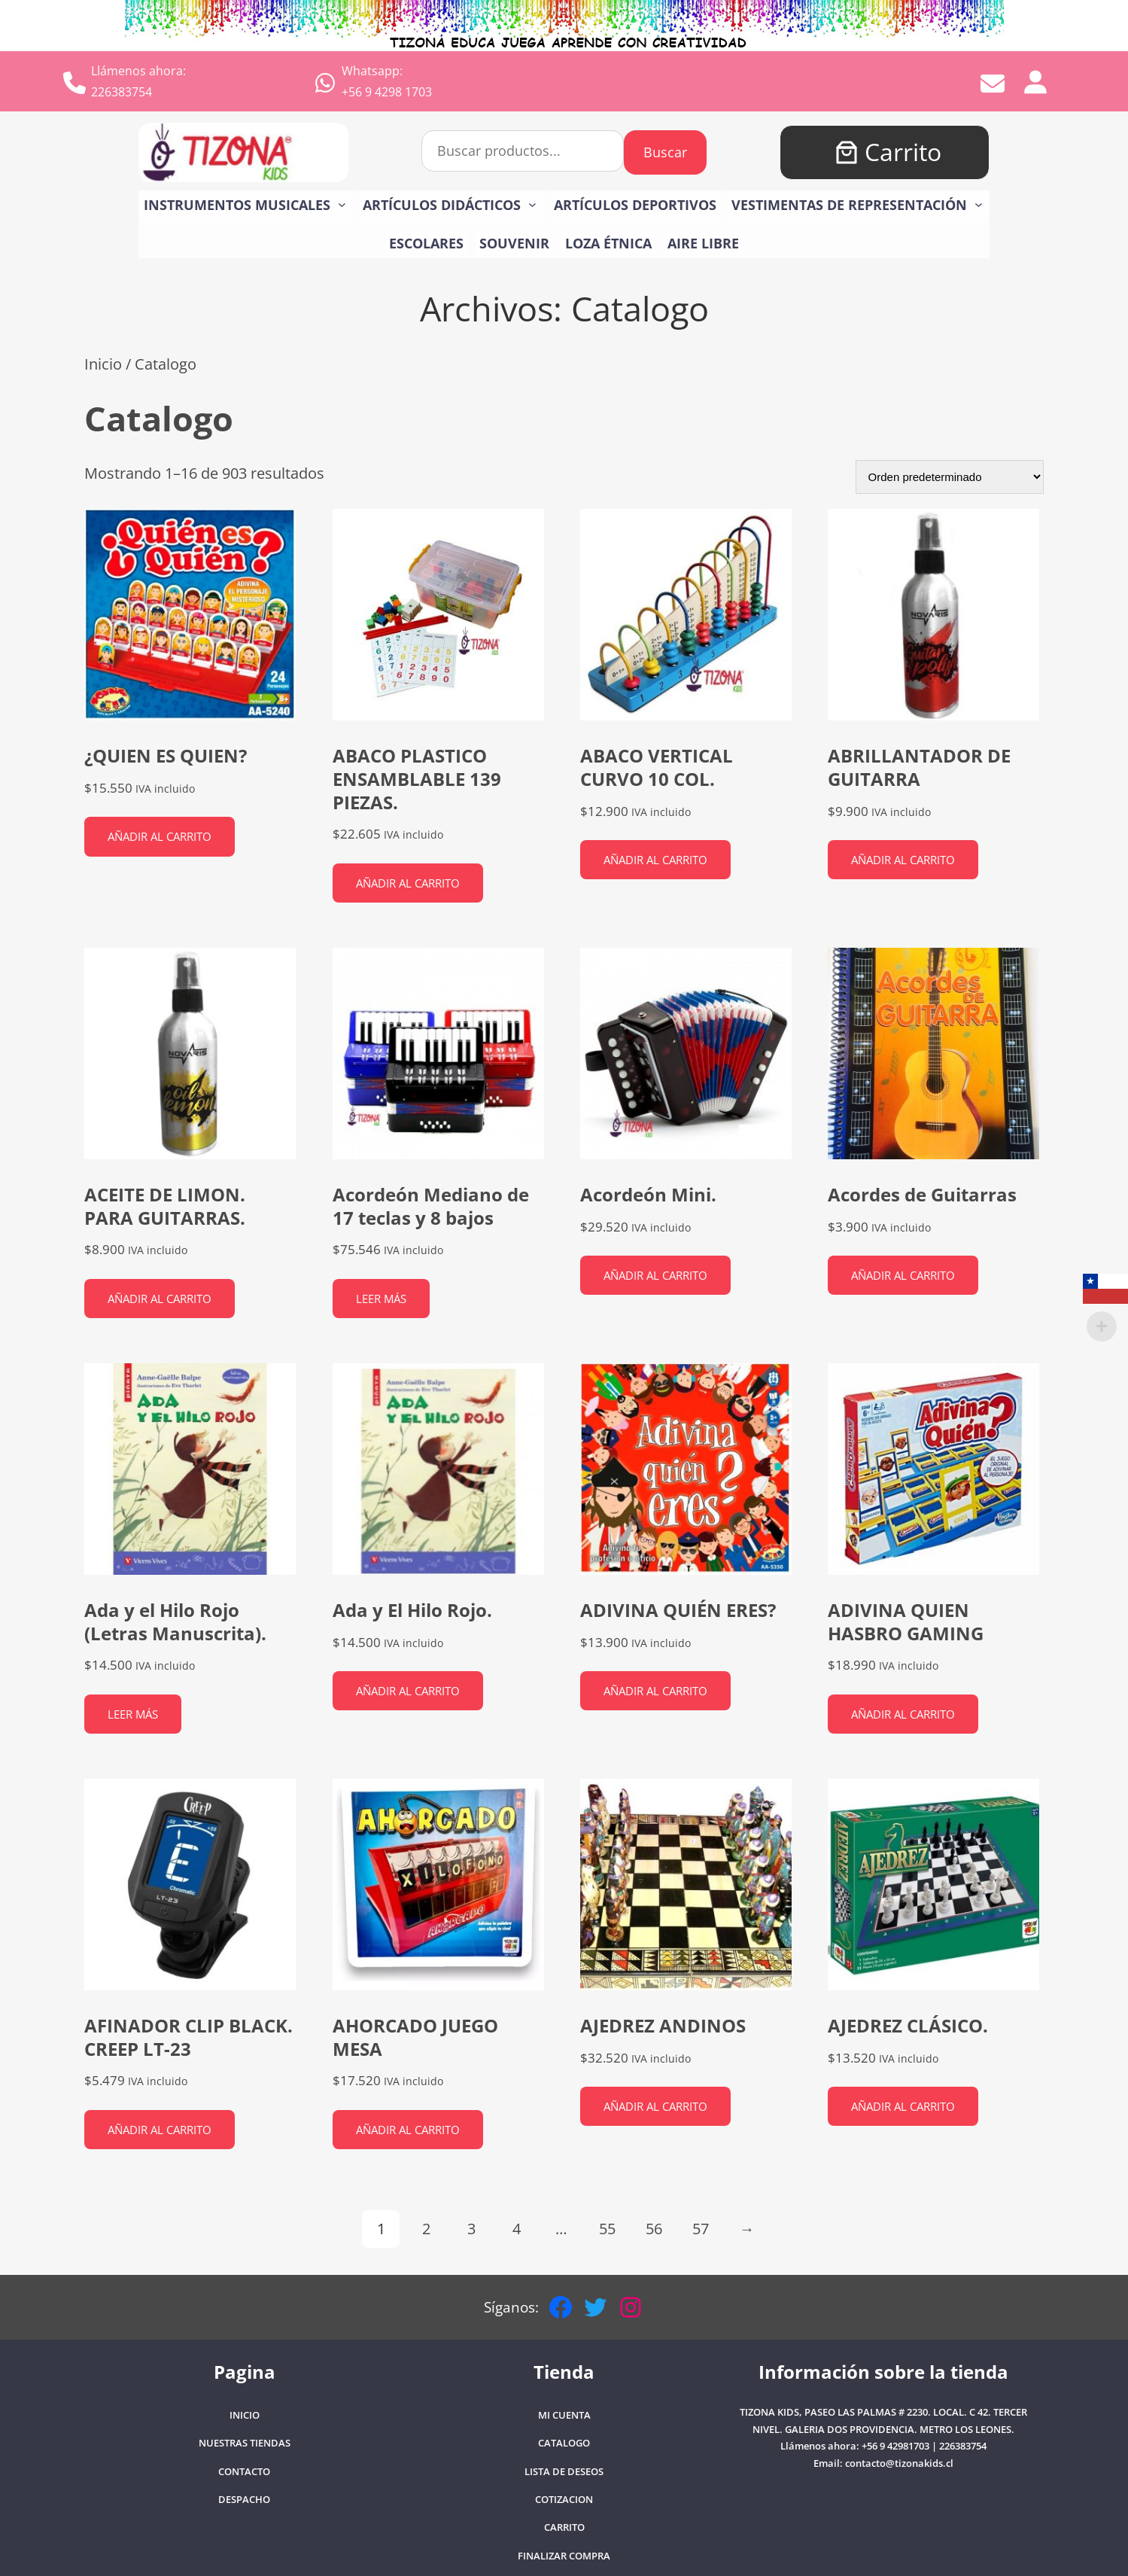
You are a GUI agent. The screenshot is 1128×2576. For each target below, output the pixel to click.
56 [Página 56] (654, 2228)
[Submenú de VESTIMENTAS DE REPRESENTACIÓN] (978, 204)
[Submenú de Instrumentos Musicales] (342, 204)
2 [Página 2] (426, 2228)
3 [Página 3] (471, 2228)
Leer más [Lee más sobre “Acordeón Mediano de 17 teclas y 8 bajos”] (381, 1298)
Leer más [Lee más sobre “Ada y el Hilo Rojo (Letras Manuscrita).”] (133, 1714)
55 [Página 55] (607, 2228)
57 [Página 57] (700, 2228)
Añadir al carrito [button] (159, 836)
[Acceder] (1035, 81)
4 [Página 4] (516, 2228)
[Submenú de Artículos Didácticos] (532, 204)
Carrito (903, 151)
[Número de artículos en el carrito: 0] (847, 152)
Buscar (665, 152)
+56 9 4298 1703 (387, 92)
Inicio (103, 364)
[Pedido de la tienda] (950, 477)
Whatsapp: (372, 70)
